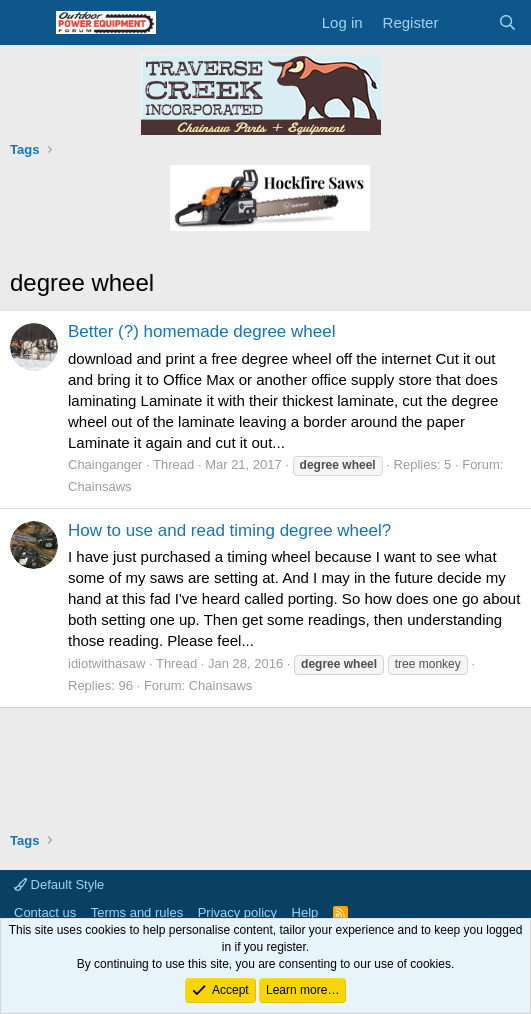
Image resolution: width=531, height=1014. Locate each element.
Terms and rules (137, 912)
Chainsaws (100, 486)
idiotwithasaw (106, 663)
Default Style (59, 884)
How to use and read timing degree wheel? (229, 530)
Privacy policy (237, 912)
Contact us (45, 912)
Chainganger (105, 464)
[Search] (507, 22)
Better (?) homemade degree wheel (201, 331)
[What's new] (467, 22)
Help (305, 912)
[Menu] (27, 23)
